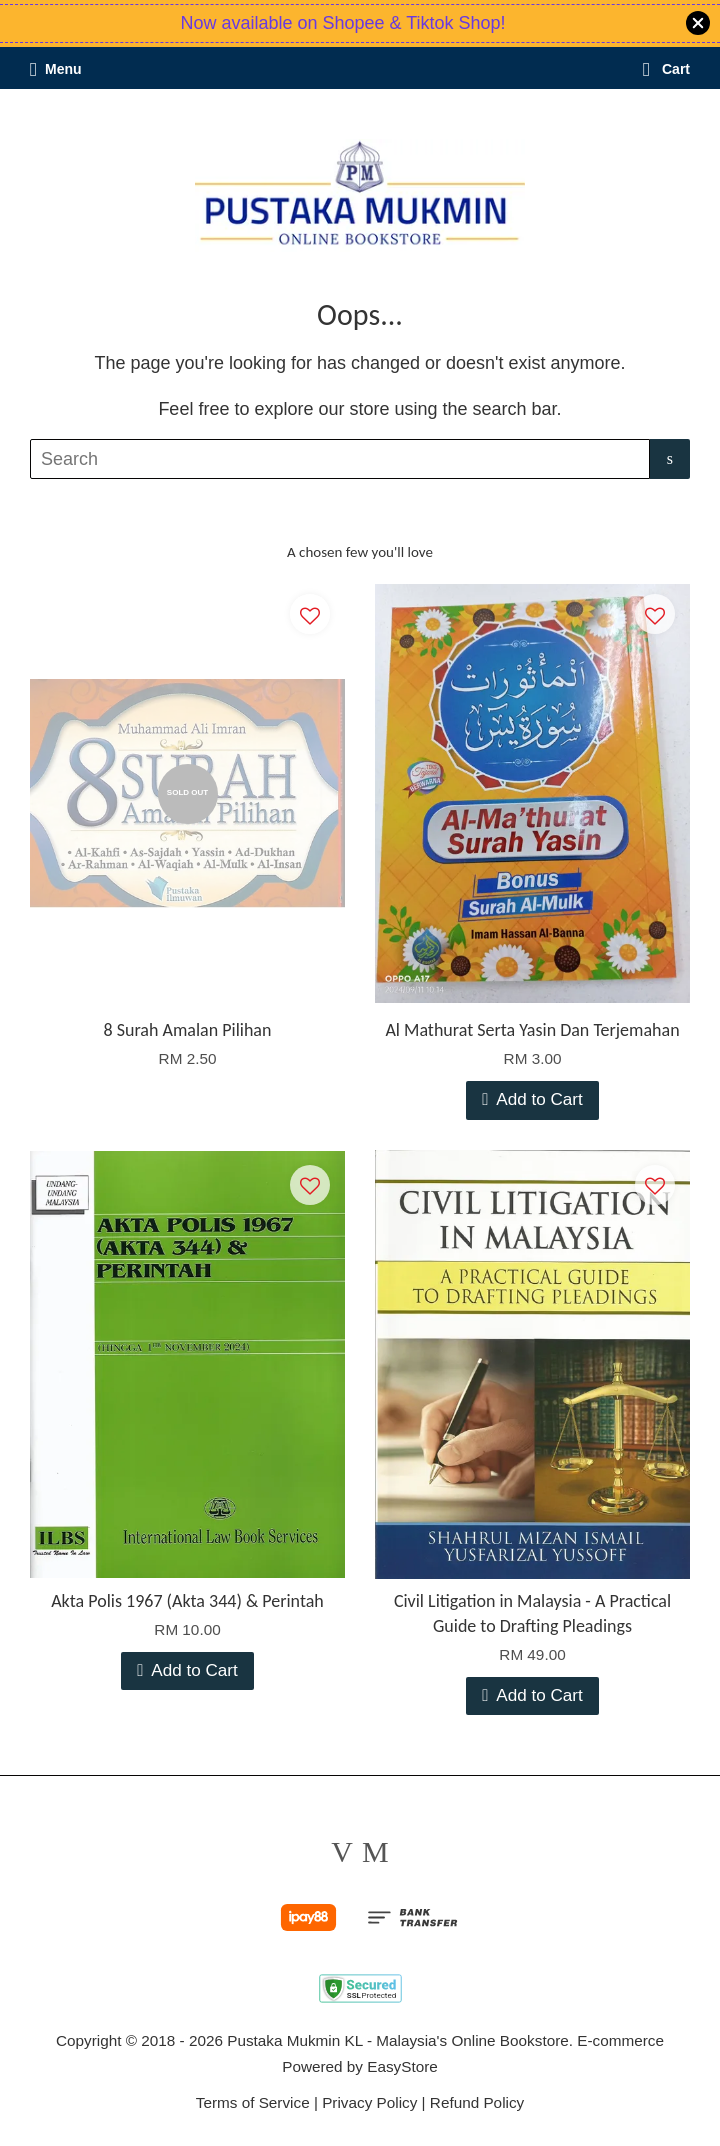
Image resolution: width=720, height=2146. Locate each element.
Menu (56, 69)
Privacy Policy (369, 2102)
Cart (666, 69)
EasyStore (402, 2066)
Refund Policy (477, 2102)
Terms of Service (253, 2102)
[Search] (340, 459)
